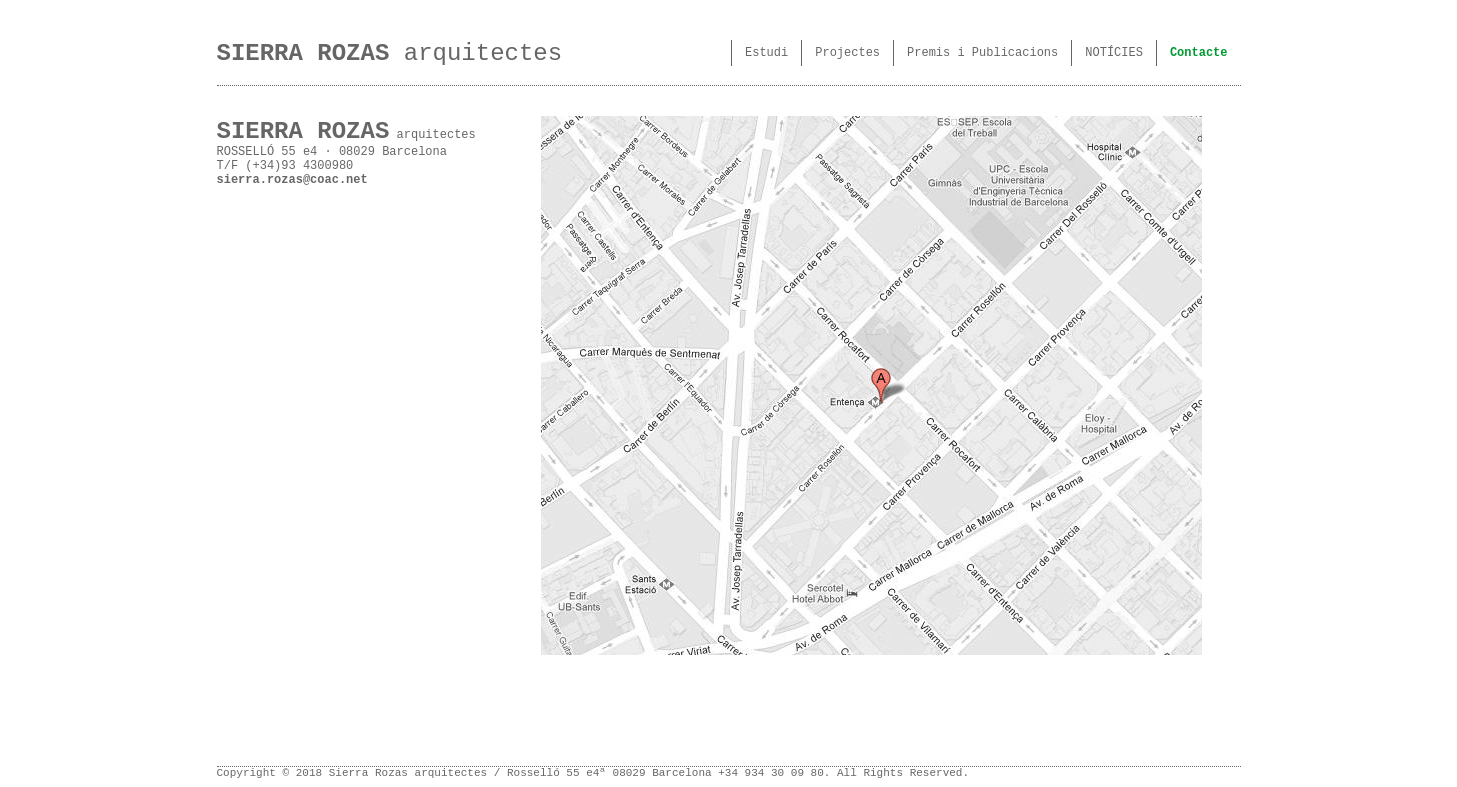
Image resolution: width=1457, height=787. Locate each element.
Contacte (1199, 53)
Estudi (766, 53)
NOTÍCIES (1114, 53)
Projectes (847, 53)
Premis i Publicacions (982, 53)
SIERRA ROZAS (303, 53)
